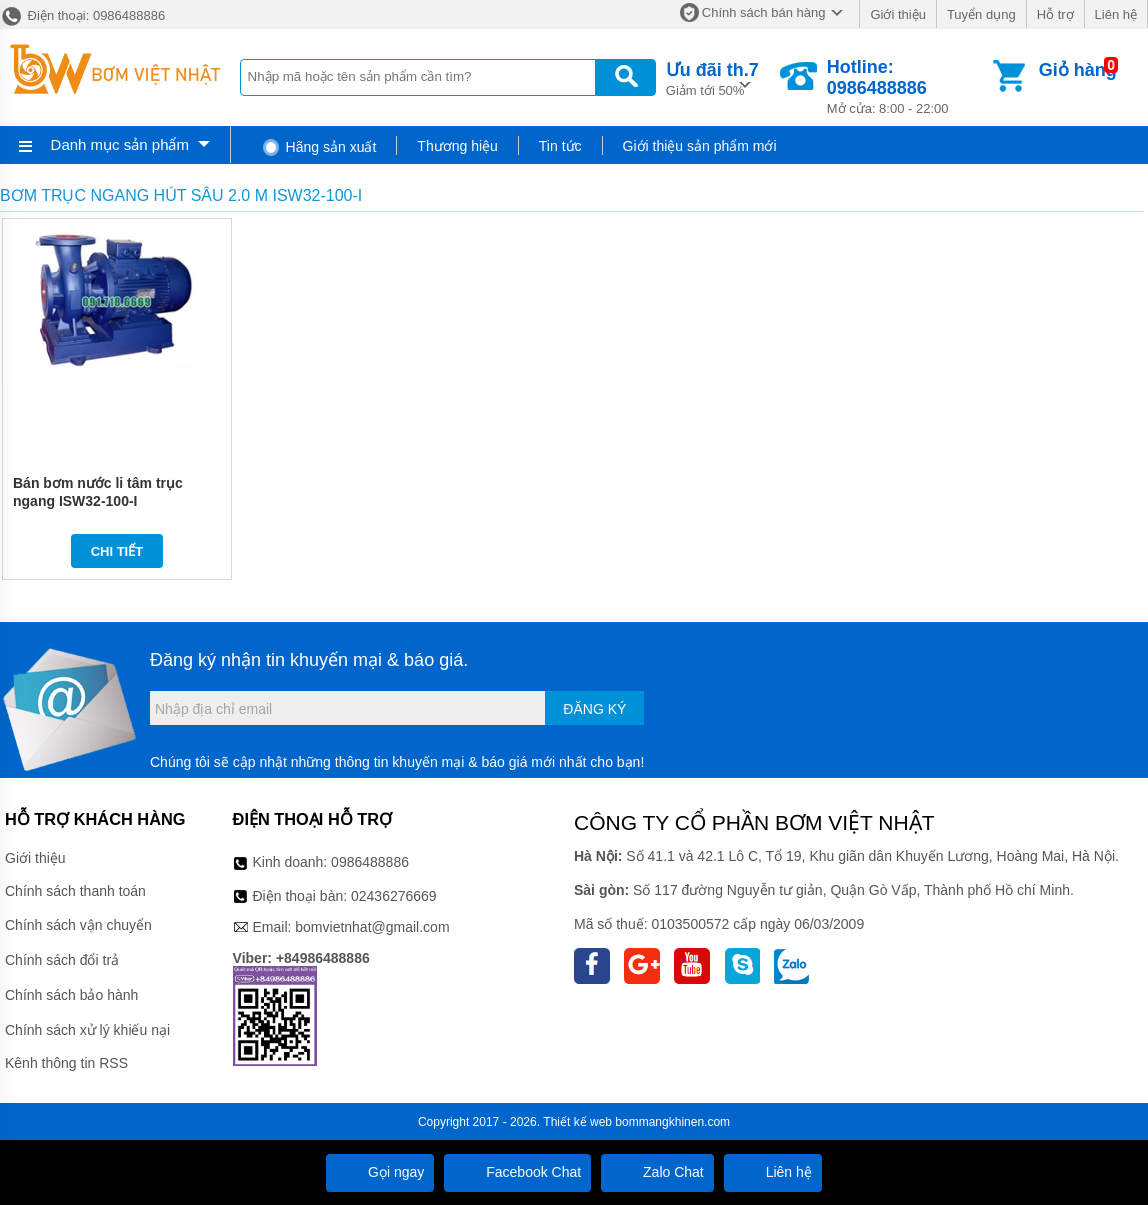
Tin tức (560, 146)
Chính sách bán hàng (764, 12)
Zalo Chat (657, 1172)
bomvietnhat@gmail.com (372, 927)
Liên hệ (1116, 14)
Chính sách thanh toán (75, 891)
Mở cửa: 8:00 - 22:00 (908, 86)
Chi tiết (117, 551)
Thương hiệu (457, 146)
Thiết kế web (577, 1122)
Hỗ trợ (1055, 14)
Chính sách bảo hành (71, 995)
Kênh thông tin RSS (66, 1063)
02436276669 (394, 896)
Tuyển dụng (981, 14)
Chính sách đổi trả (62, 960)
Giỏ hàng (1078, 70)
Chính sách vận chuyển (78, 925)
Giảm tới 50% (712, 77)
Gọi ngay (380, 1172)
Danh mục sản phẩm (120, 144)
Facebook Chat (517, 1172)
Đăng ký (594, 709)
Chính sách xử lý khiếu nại (87, 1030)
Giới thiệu (897, 14)
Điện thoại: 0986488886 (82, 15)
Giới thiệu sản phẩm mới (700, 146)
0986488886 (370, 862)
